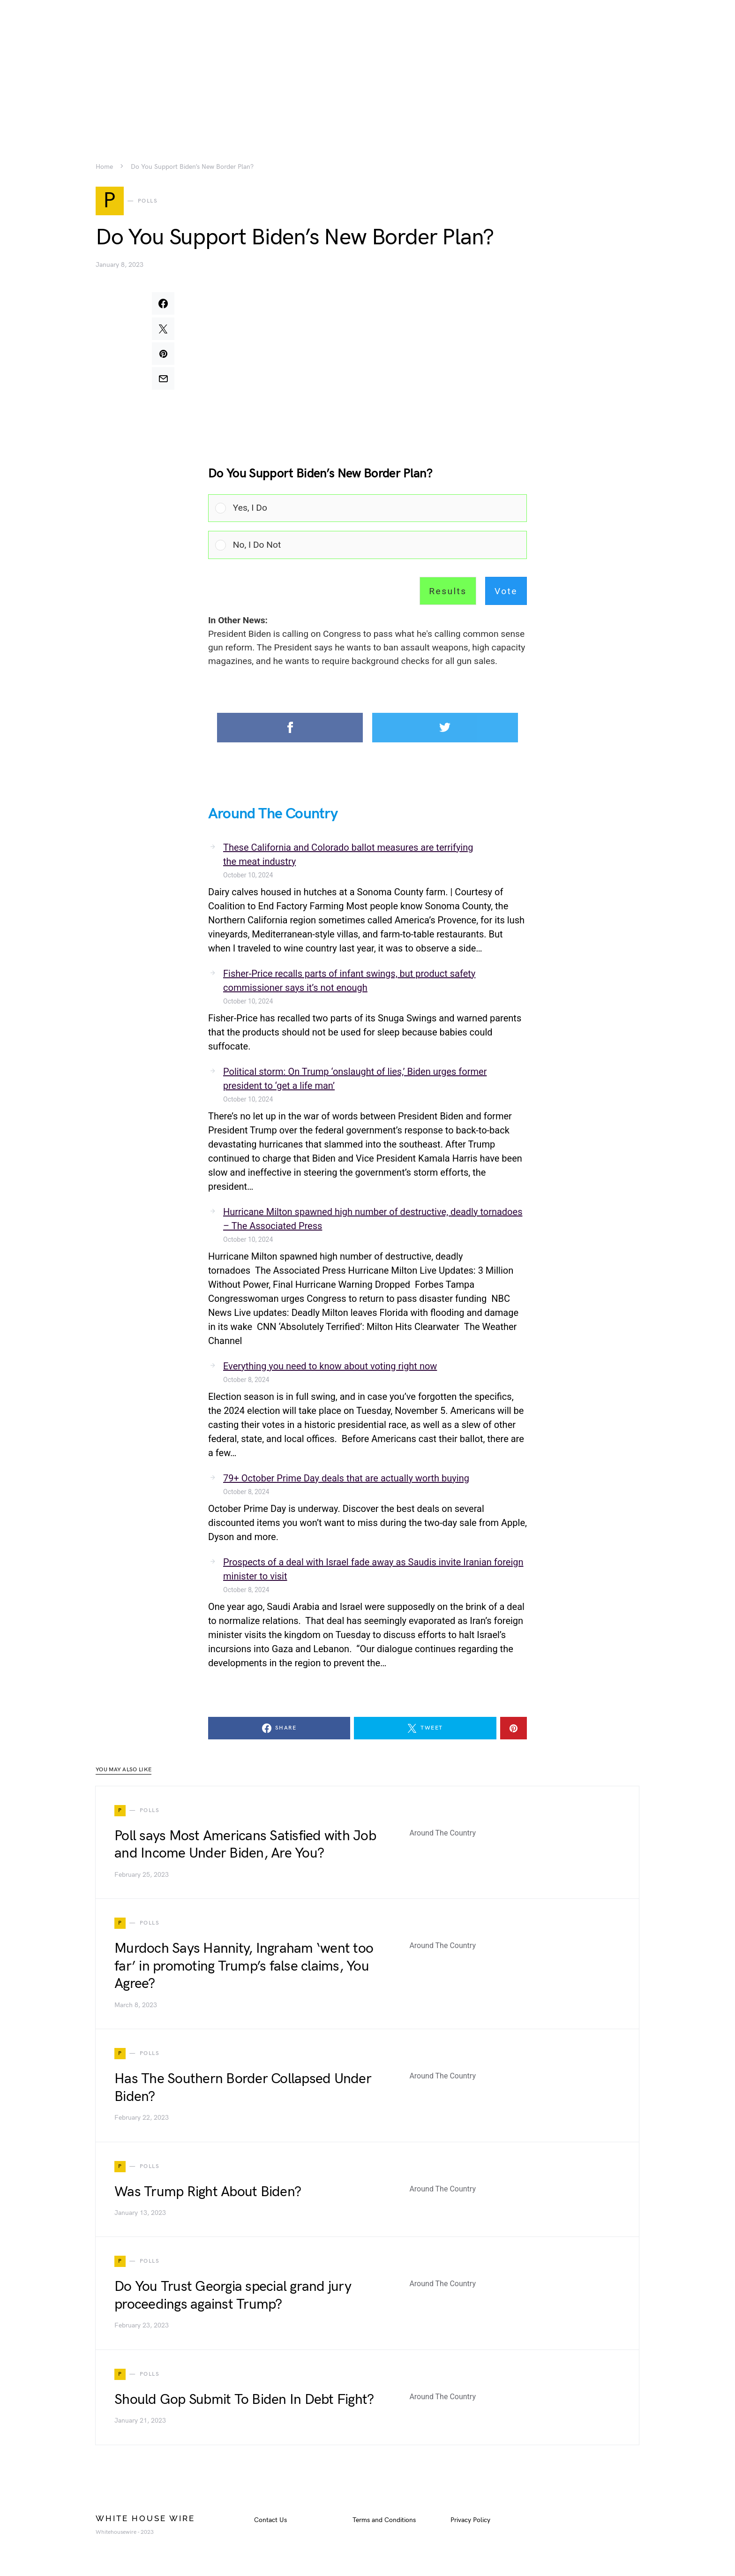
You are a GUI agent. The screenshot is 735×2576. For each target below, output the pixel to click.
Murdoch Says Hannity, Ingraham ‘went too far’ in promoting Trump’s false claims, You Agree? (243, 1968)
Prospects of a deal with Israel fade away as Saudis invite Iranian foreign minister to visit (373, 1570)
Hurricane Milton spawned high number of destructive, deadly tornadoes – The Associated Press (372, 1220)
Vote (506, 592)
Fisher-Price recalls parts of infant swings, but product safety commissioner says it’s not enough (349, 982)
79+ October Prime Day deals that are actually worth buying (346, 1479)
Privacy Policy (470, 2521)
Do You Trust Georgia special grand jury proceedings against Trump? (232, 2297)
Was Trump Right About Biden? (207, 2193)
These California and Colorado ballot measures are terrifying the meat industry (348, 856)
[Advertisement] (367, 65)
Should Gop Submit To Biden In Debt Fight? (244, 2401)
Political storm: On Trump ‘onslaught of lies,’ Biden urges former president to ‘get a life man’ (355, 1080)
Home (104, 167)
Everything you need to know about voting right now (330, 1367)
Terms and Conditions (384, 2521)
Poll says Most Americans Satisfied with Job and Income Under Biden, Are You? (245, 1846)
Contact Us (270, 2521)
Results (447, 592)
